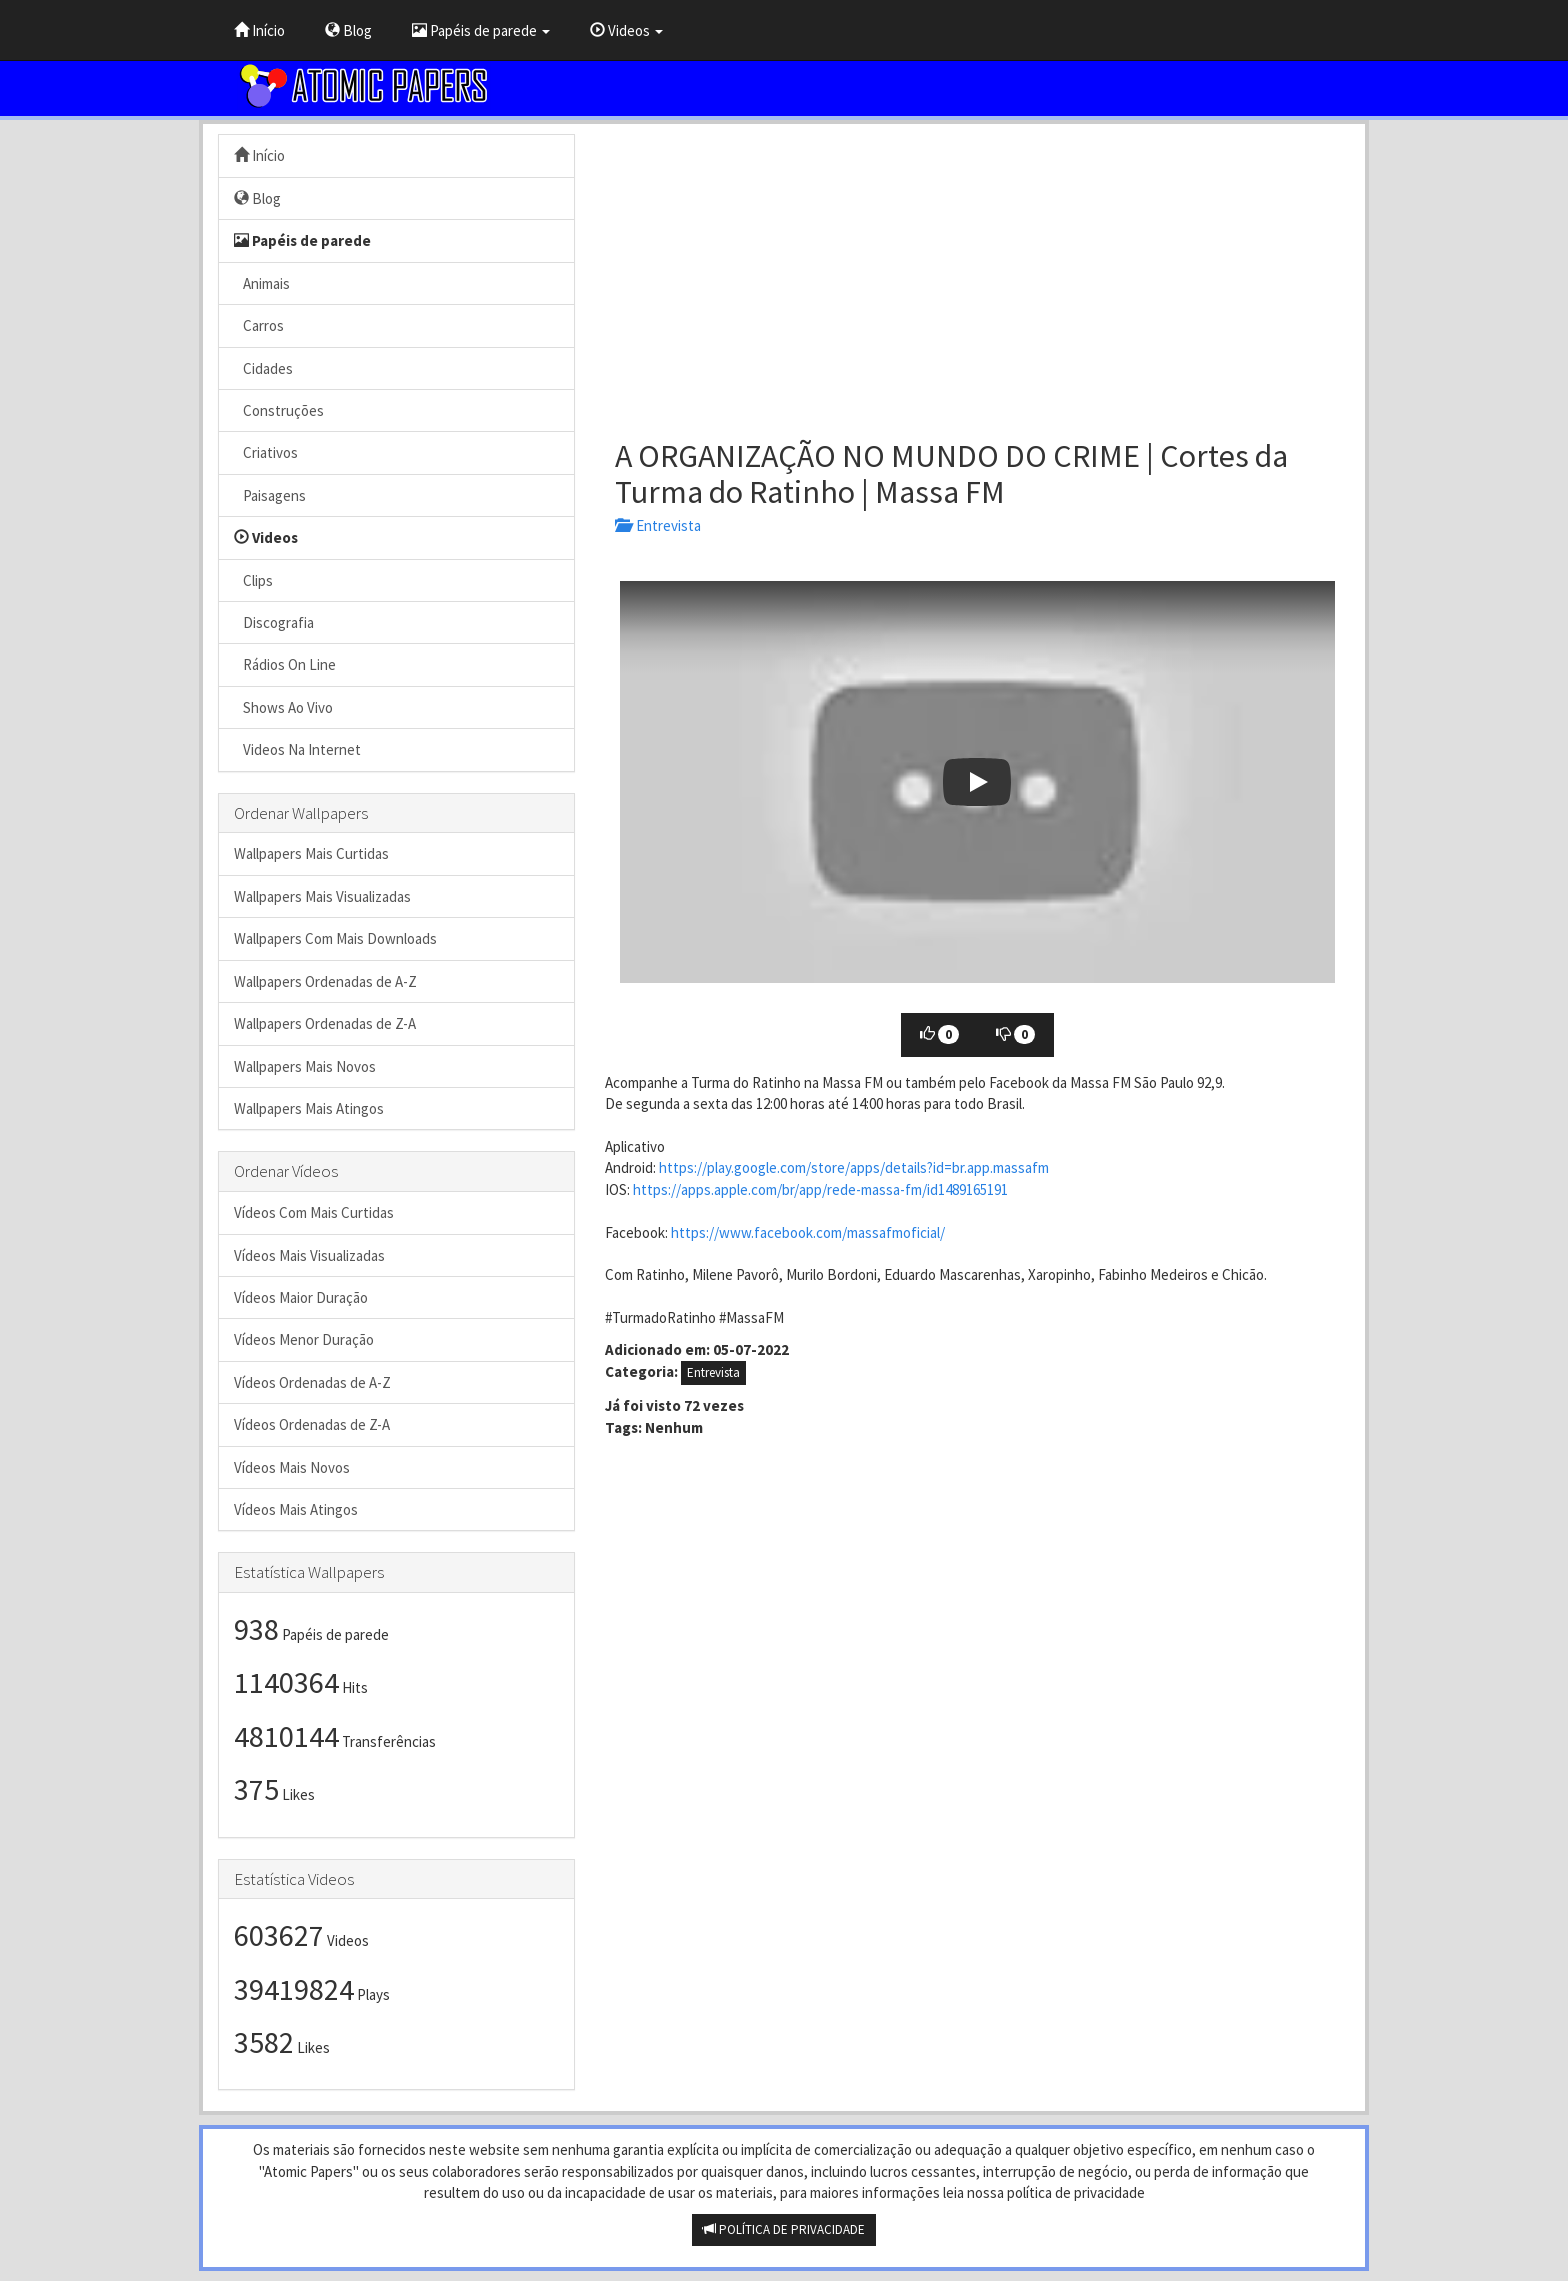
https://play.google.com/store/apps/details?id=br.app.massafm (854, 1167)
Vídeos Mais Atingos (296, 1509)
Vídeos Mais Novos (292, 1467)
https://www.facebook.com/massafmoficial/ (808, 1232)
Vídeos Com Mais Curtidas (314, 1212)
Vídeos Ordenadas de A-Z (312, 1382)
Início (259, 30)
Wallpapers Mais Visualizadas (322, 896)
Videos (626, 30)
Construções (279, 410)
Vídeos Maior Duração (301, 1297)
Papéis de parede (481, 30)
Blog (348, 30)
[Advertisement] (977, 274)
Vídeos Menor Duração (304, 1339)
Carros (259, 325)
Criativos (266, 452)
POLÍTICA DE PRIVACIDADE (784, 2229)
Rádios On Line (285, 664)
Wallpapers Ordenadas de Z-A (325, 1023)
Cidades (263, 368)
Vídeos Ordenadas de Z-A (312, 1424)
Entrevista (658, 525)
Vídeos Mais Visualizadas (309, 1255)
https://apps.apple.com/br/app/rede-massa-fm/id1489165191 (820, 1189)
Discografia (274, 622)
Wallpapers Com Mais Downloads (335, 938)
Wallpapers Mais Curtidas (311, 853)
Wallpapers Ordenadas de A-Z (325, 981)
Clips (253, 580)
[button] (977, 782)
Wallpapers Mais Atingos (309, 1108)
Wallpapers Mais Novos (305, 1066)
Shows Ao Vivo (283, 707)
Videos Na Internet (297, 749)
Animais (262, 283)
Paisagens (270, 495)
